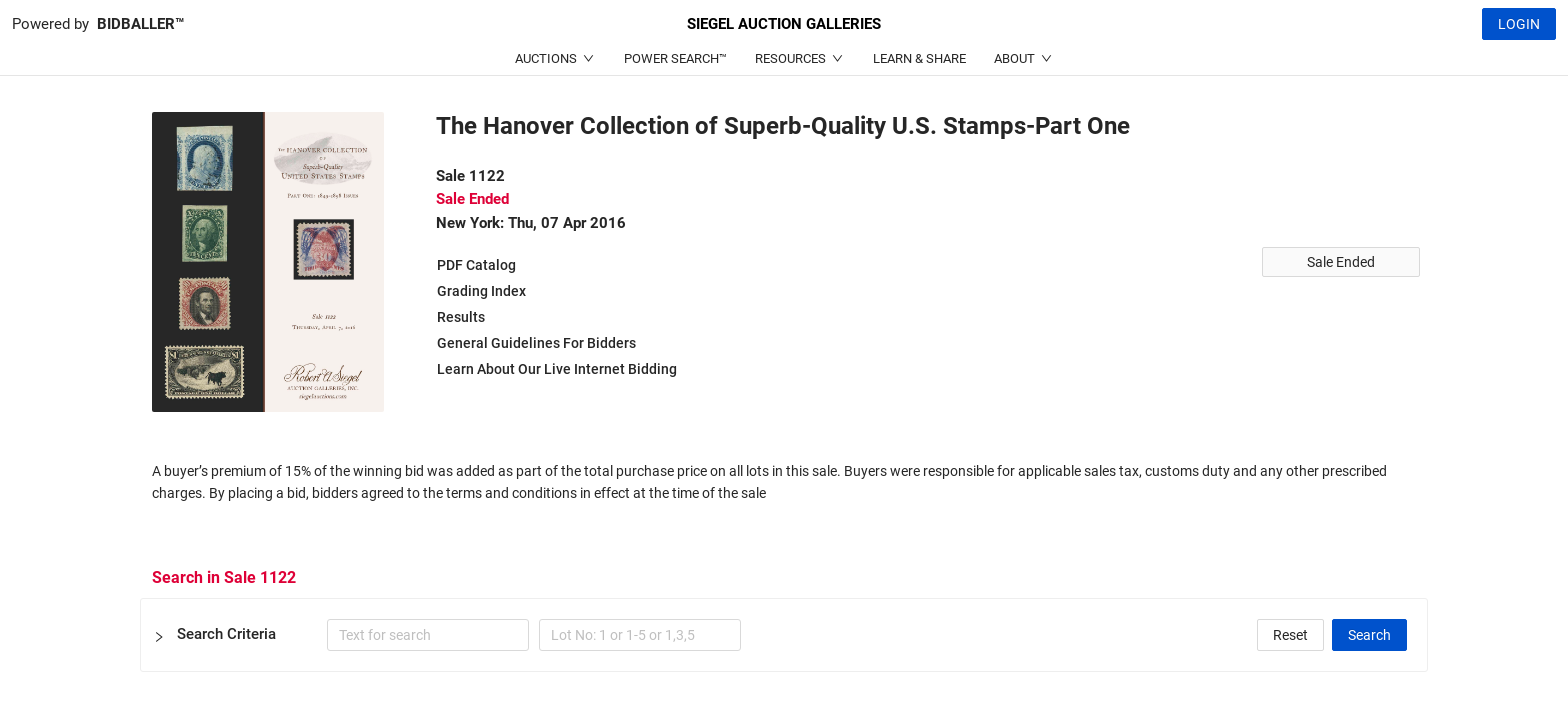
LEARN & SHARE (919, 58)
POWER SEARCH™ (675, 58)
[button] (784, 635)
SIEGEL (784, 24)
